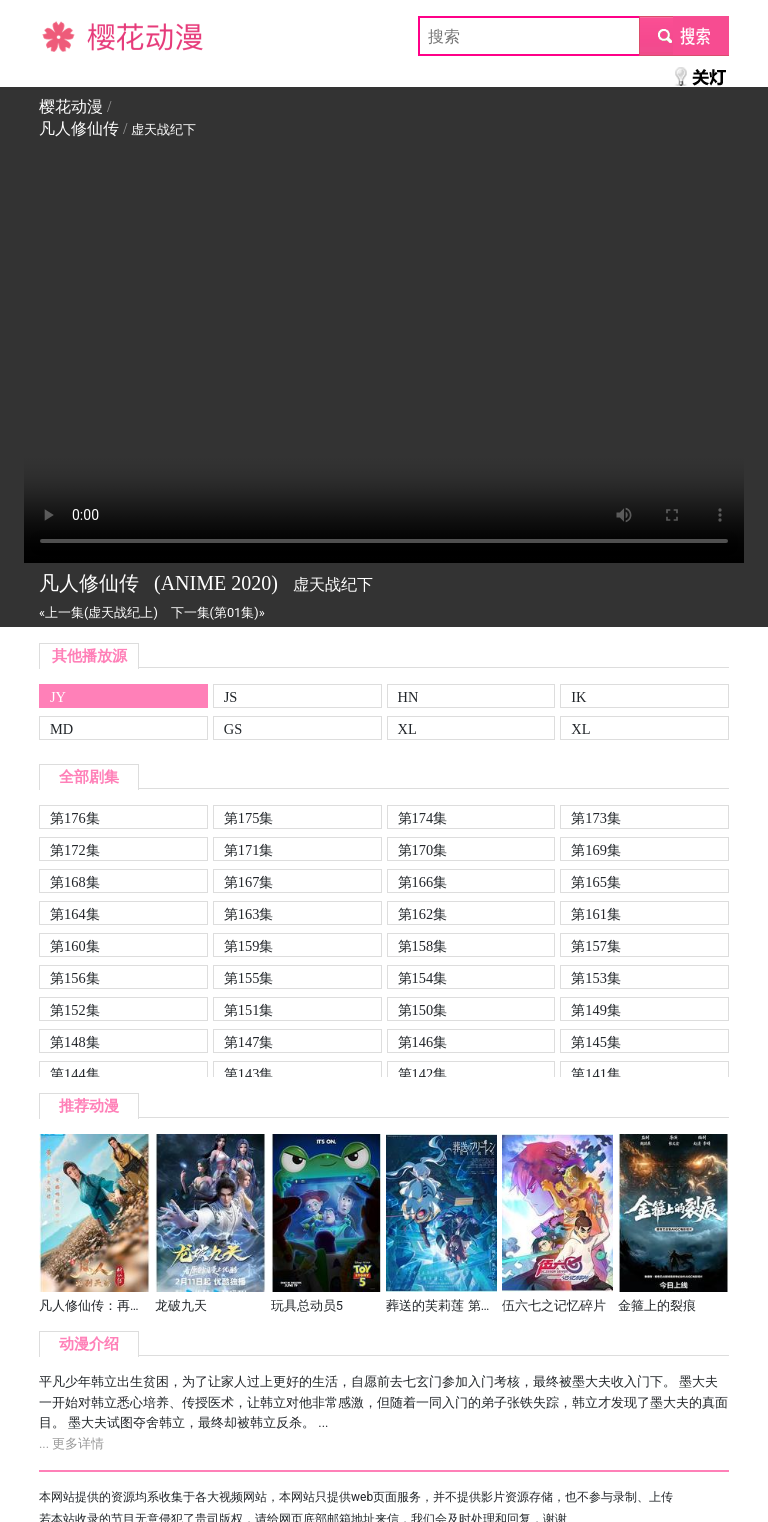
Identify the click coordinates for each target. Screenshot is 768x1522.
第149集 (596, 1010)
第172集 (75, 850)
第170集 (423, 850)
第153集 (596, 978)
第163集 (249, 914)
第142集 (423, 1074)
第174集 (423, 818)
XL (407, 729)
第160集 (75, 946)
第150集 (423, 1010)
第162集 (423, 914)
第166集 (423, 882)
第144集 (75, 1074)
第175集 (249, 818)
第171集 (249, 850)
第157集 (596, 946)
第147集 (249, 1042)
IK (578, 697)
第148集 (75, 1042)
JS (231, 697)
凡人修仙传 (79, 128)
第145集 (596, 1042)
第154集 (423, 978)
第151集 (249, 1010)
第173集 (596, 818)
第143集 (249, 1074)
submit (683, 35)
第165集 (596, 882)
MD (61, 729)
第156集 (75, 978)
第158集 (423, 946)
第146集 (423, 1042)
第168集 (75, 882)
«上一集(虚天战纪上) (98, 612)
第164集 (75, 914)
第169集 (596, 850)
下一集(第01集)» (218, 612)
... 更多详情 (71, 1443)
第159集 (249, 946)
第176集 (75, 818)
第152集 (75, 1010)
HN (408, 697)
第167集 (249, 882)
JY (58, 697)
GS (233, 729)
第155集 (249, 978)
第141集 (596, 1074)
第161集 (596, 914)
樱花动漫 (71, 35)
